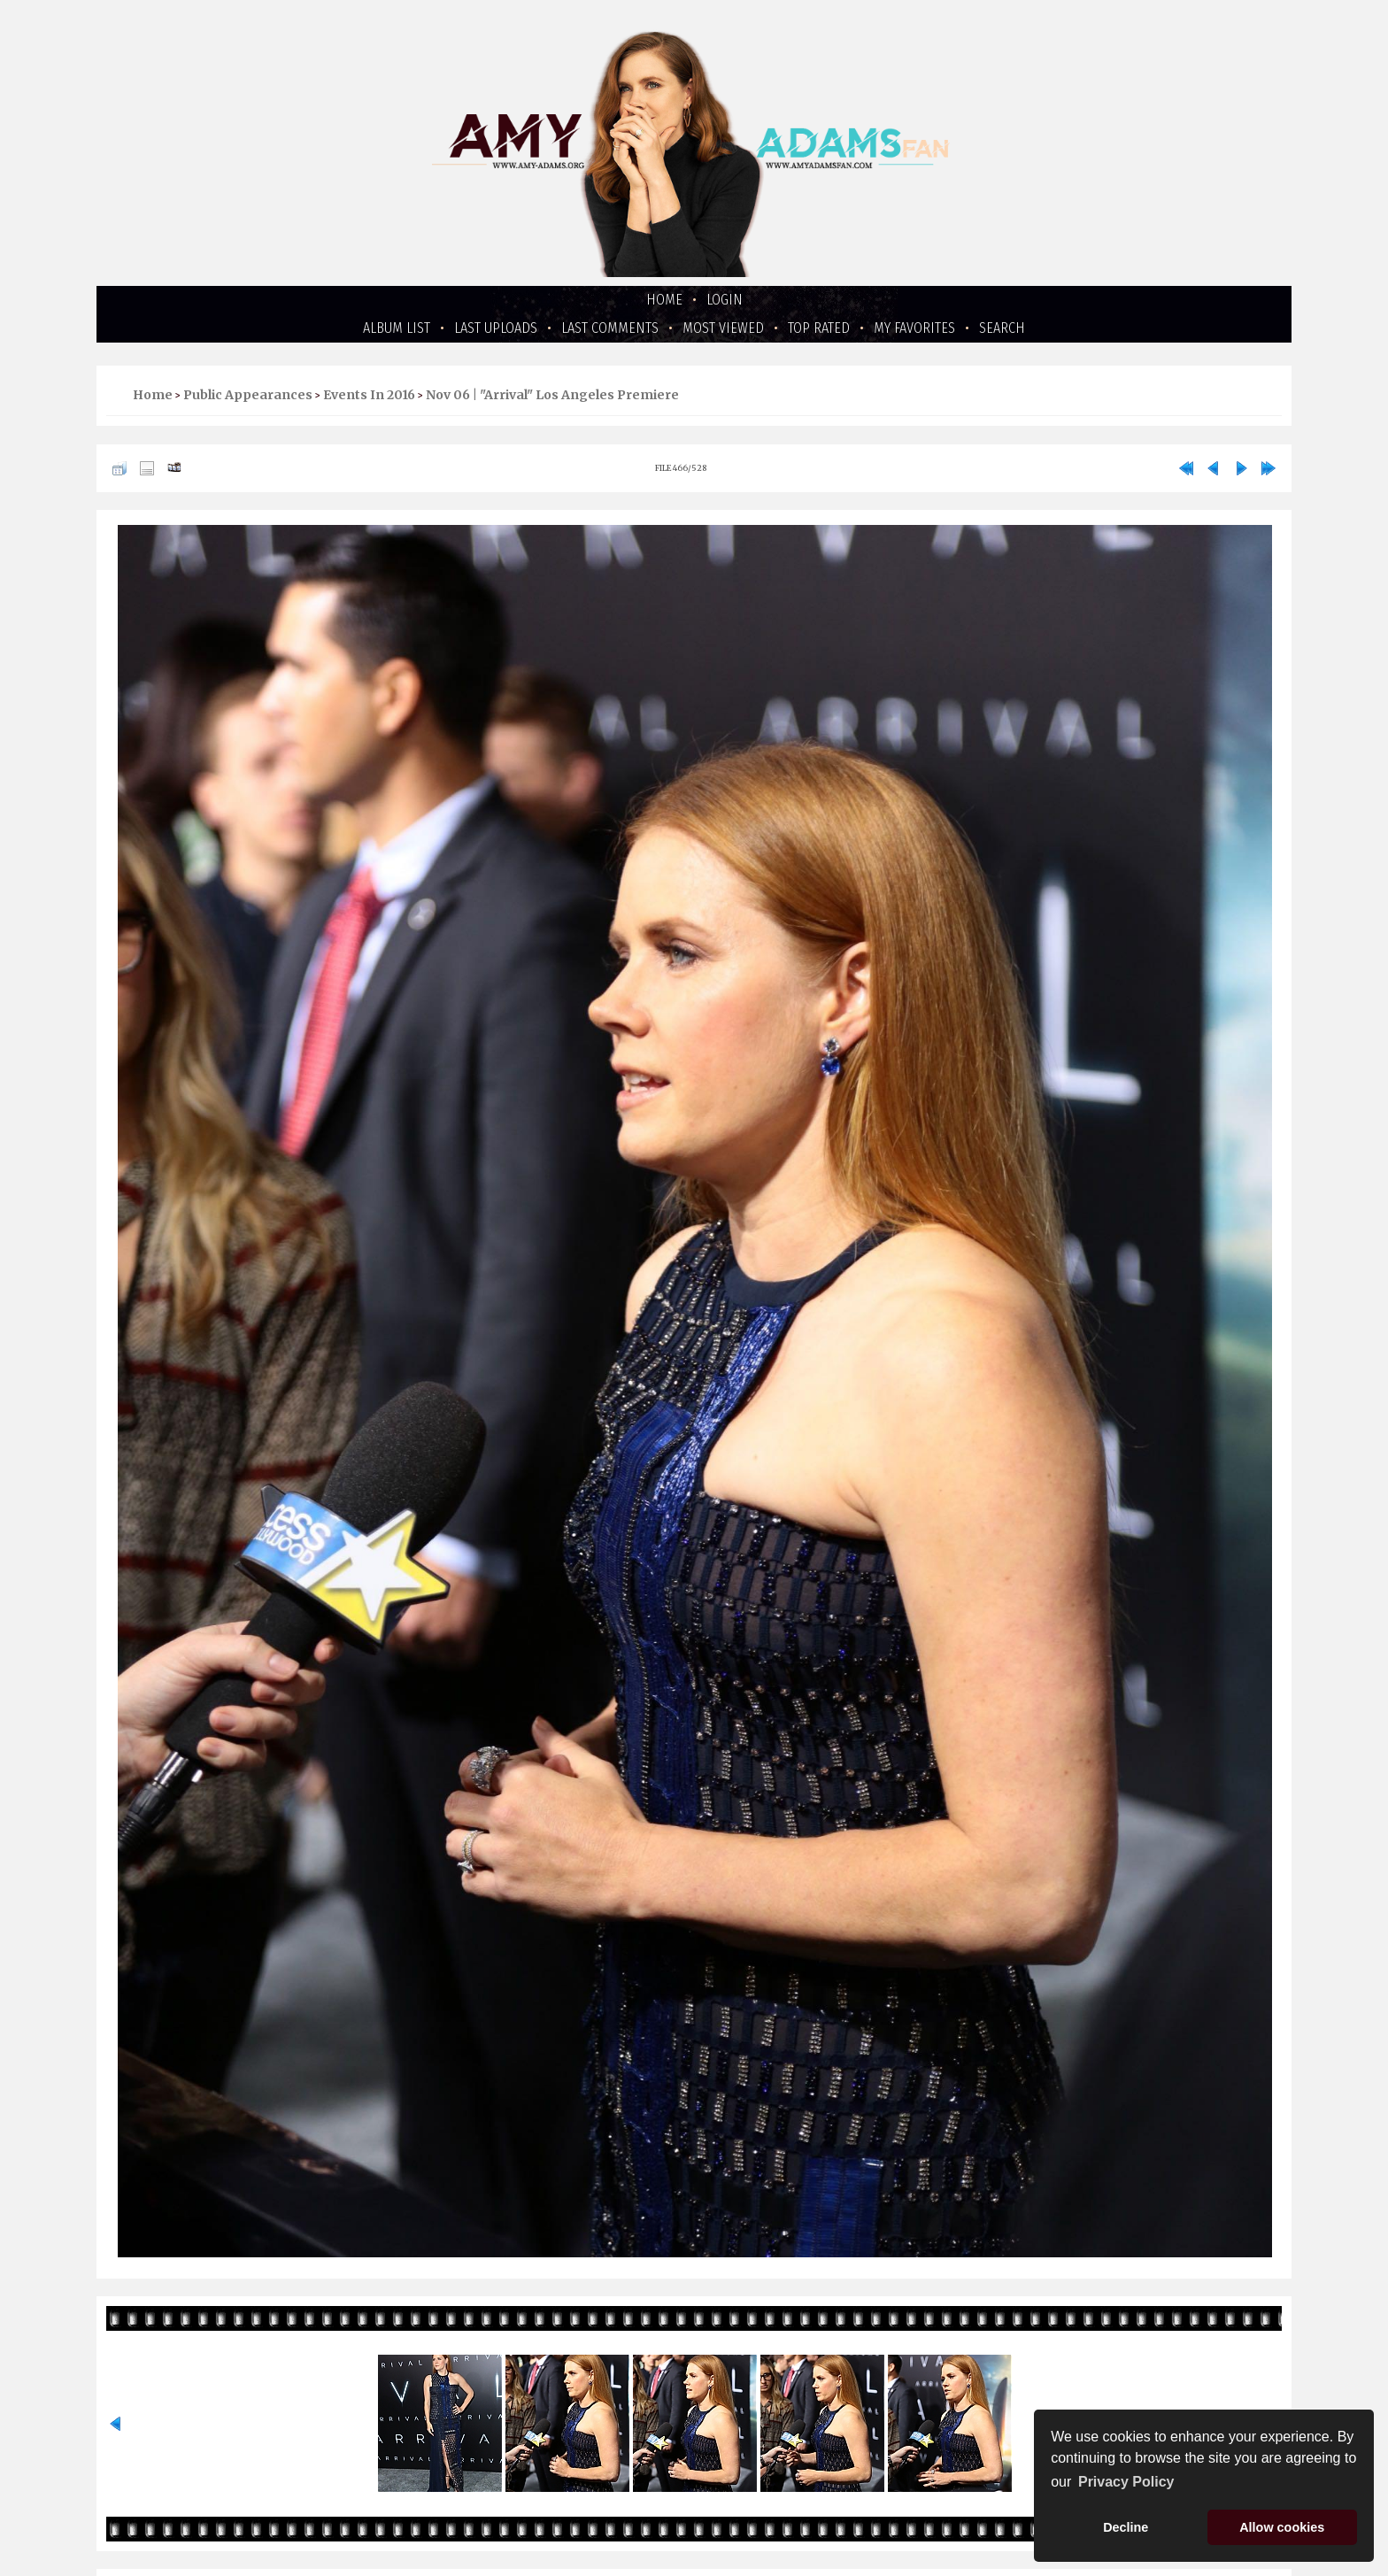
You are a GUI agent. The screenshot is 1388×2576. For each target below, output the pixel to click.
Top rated (819, 328)
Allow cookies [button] (1281, 2527)
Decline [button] (1125, 2527)
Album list (396, 328)
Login (724, 299)
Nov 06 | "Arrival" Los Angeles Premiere (552, 395)
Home (664, 299)
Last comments (610, 328)
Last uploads (495, 328)
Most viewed (723, 328)
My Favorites (914, 328)
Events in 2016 (369, 395)
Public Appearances (247, 395)
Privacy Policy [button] (1126, 2481)
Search (1002, 328)
